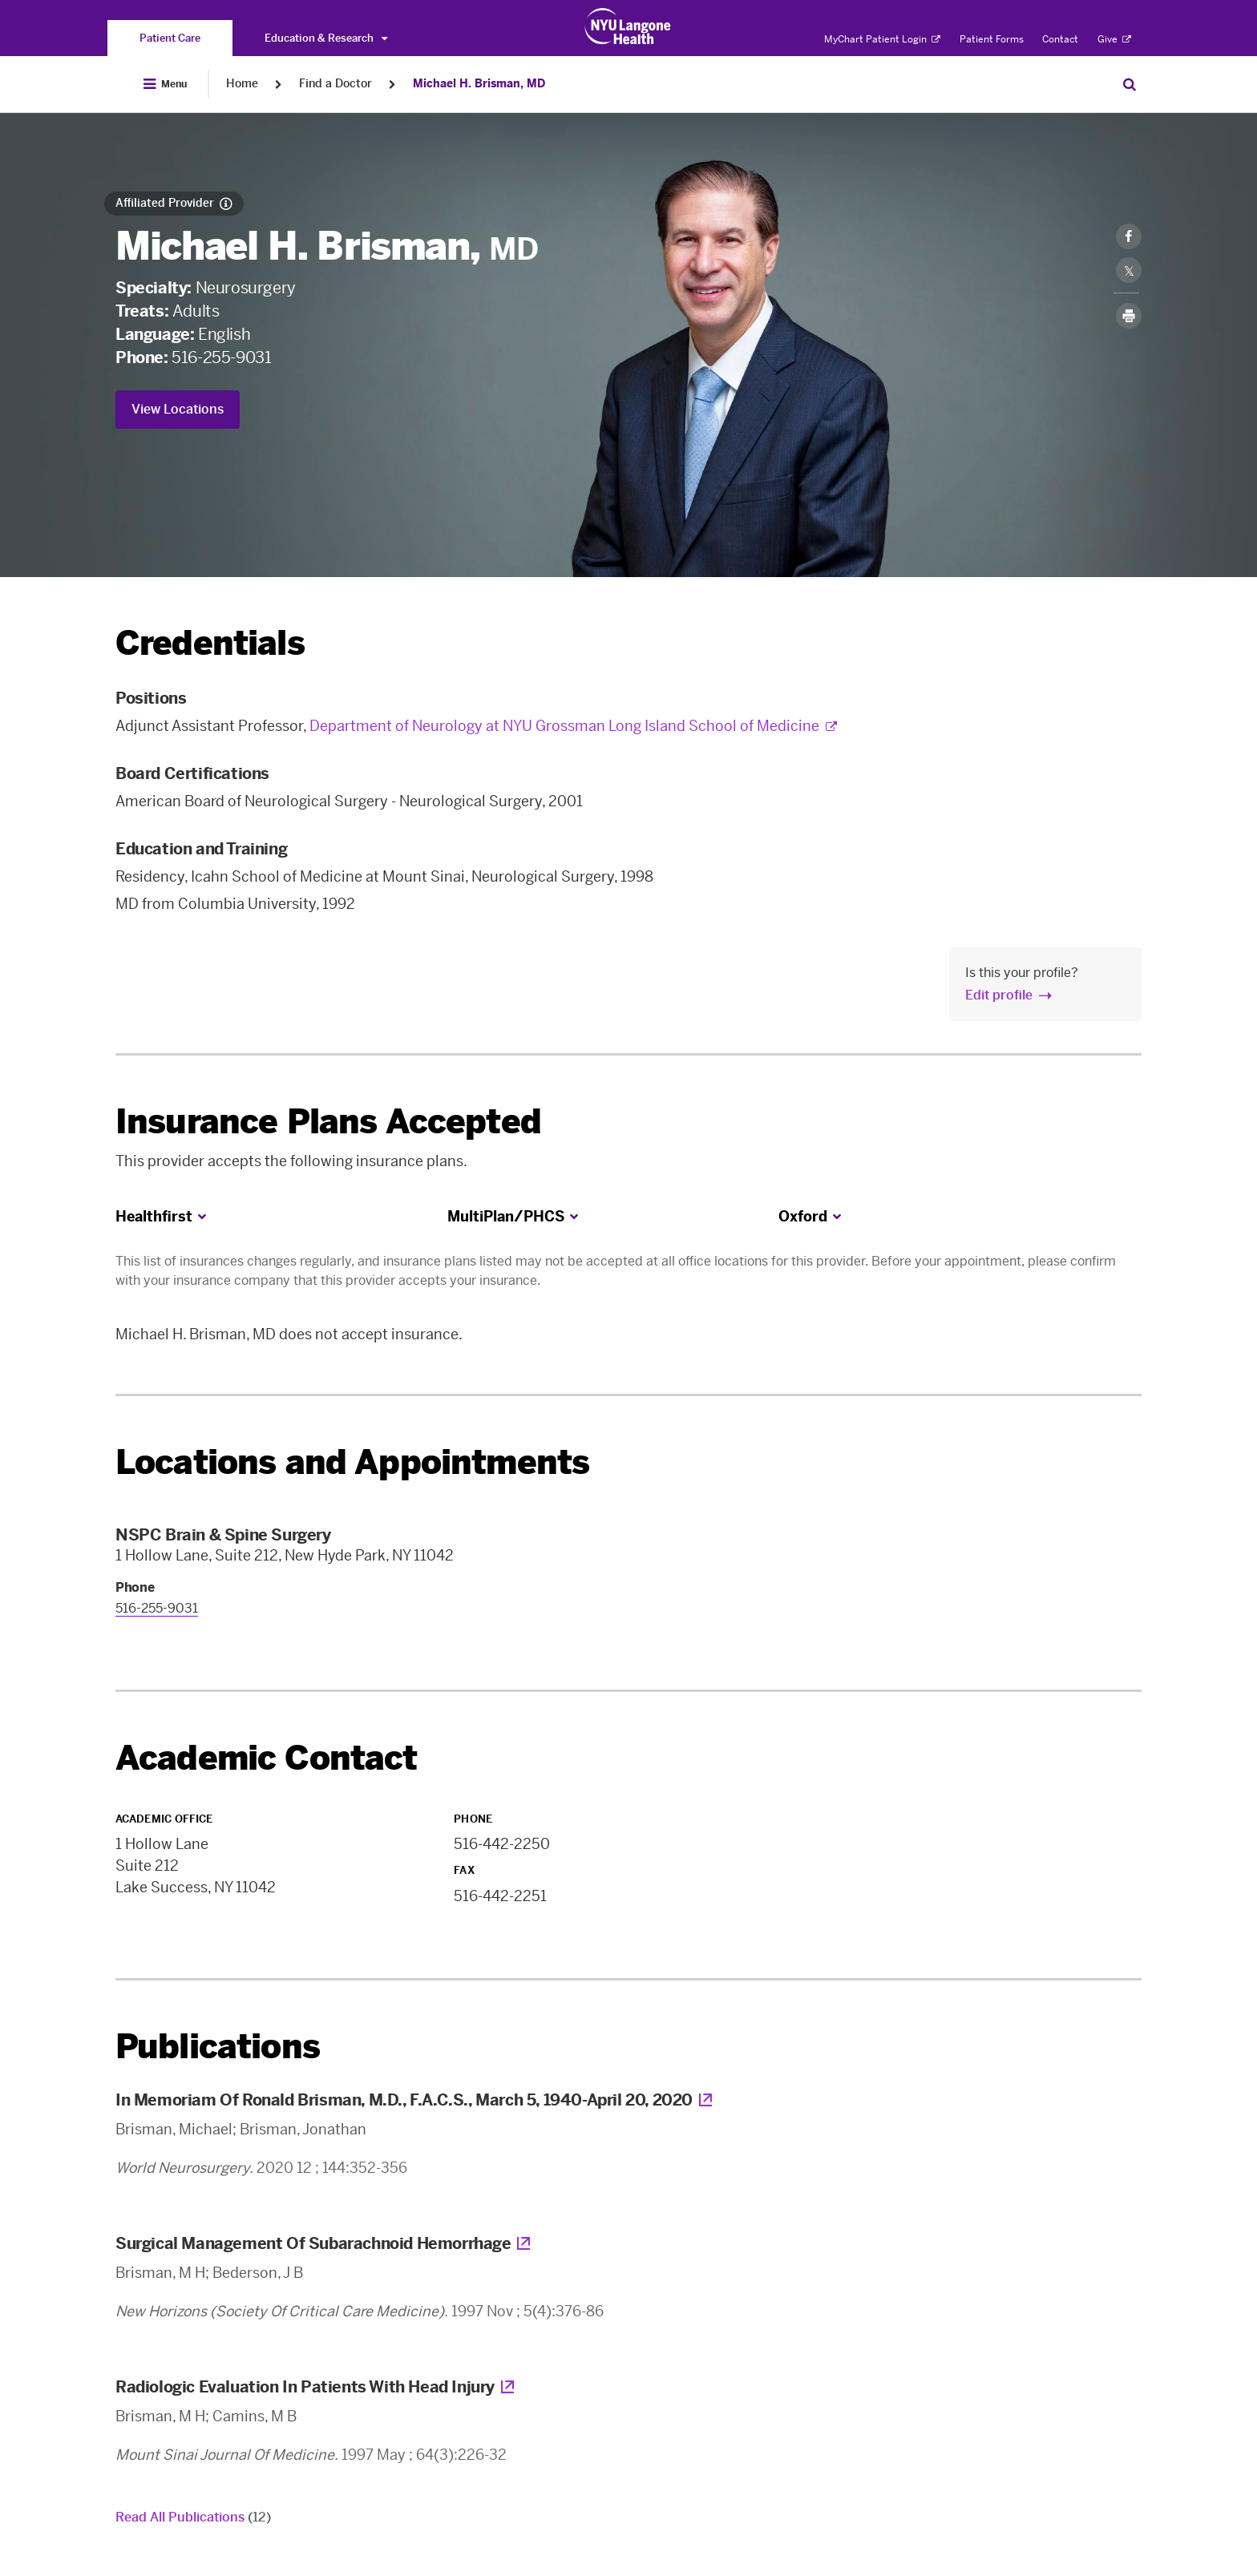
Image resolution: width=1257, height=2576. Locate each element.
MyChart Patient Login (882, 39)
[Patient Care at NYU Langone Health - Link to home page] (628, 26)
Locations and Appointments (352, 1462)
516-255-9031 (221, 357)
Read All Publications (193, 2517)
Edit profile (999, 995)
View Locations (177, 409)
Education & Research (326, 38)
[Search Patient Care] (1130, 84)
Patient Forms (992, 39)
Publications (217, 2046)
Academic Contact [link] (266, 1758)
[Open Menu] (165, 84)
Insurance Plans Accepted (328, 1121)
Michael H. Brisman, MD (479, 84)
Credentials (210, 643)
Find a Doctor (335, 84)
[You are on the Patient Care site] (170, 38)
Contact (1060, 39)
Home (242, 84)
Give (1114, 39)
